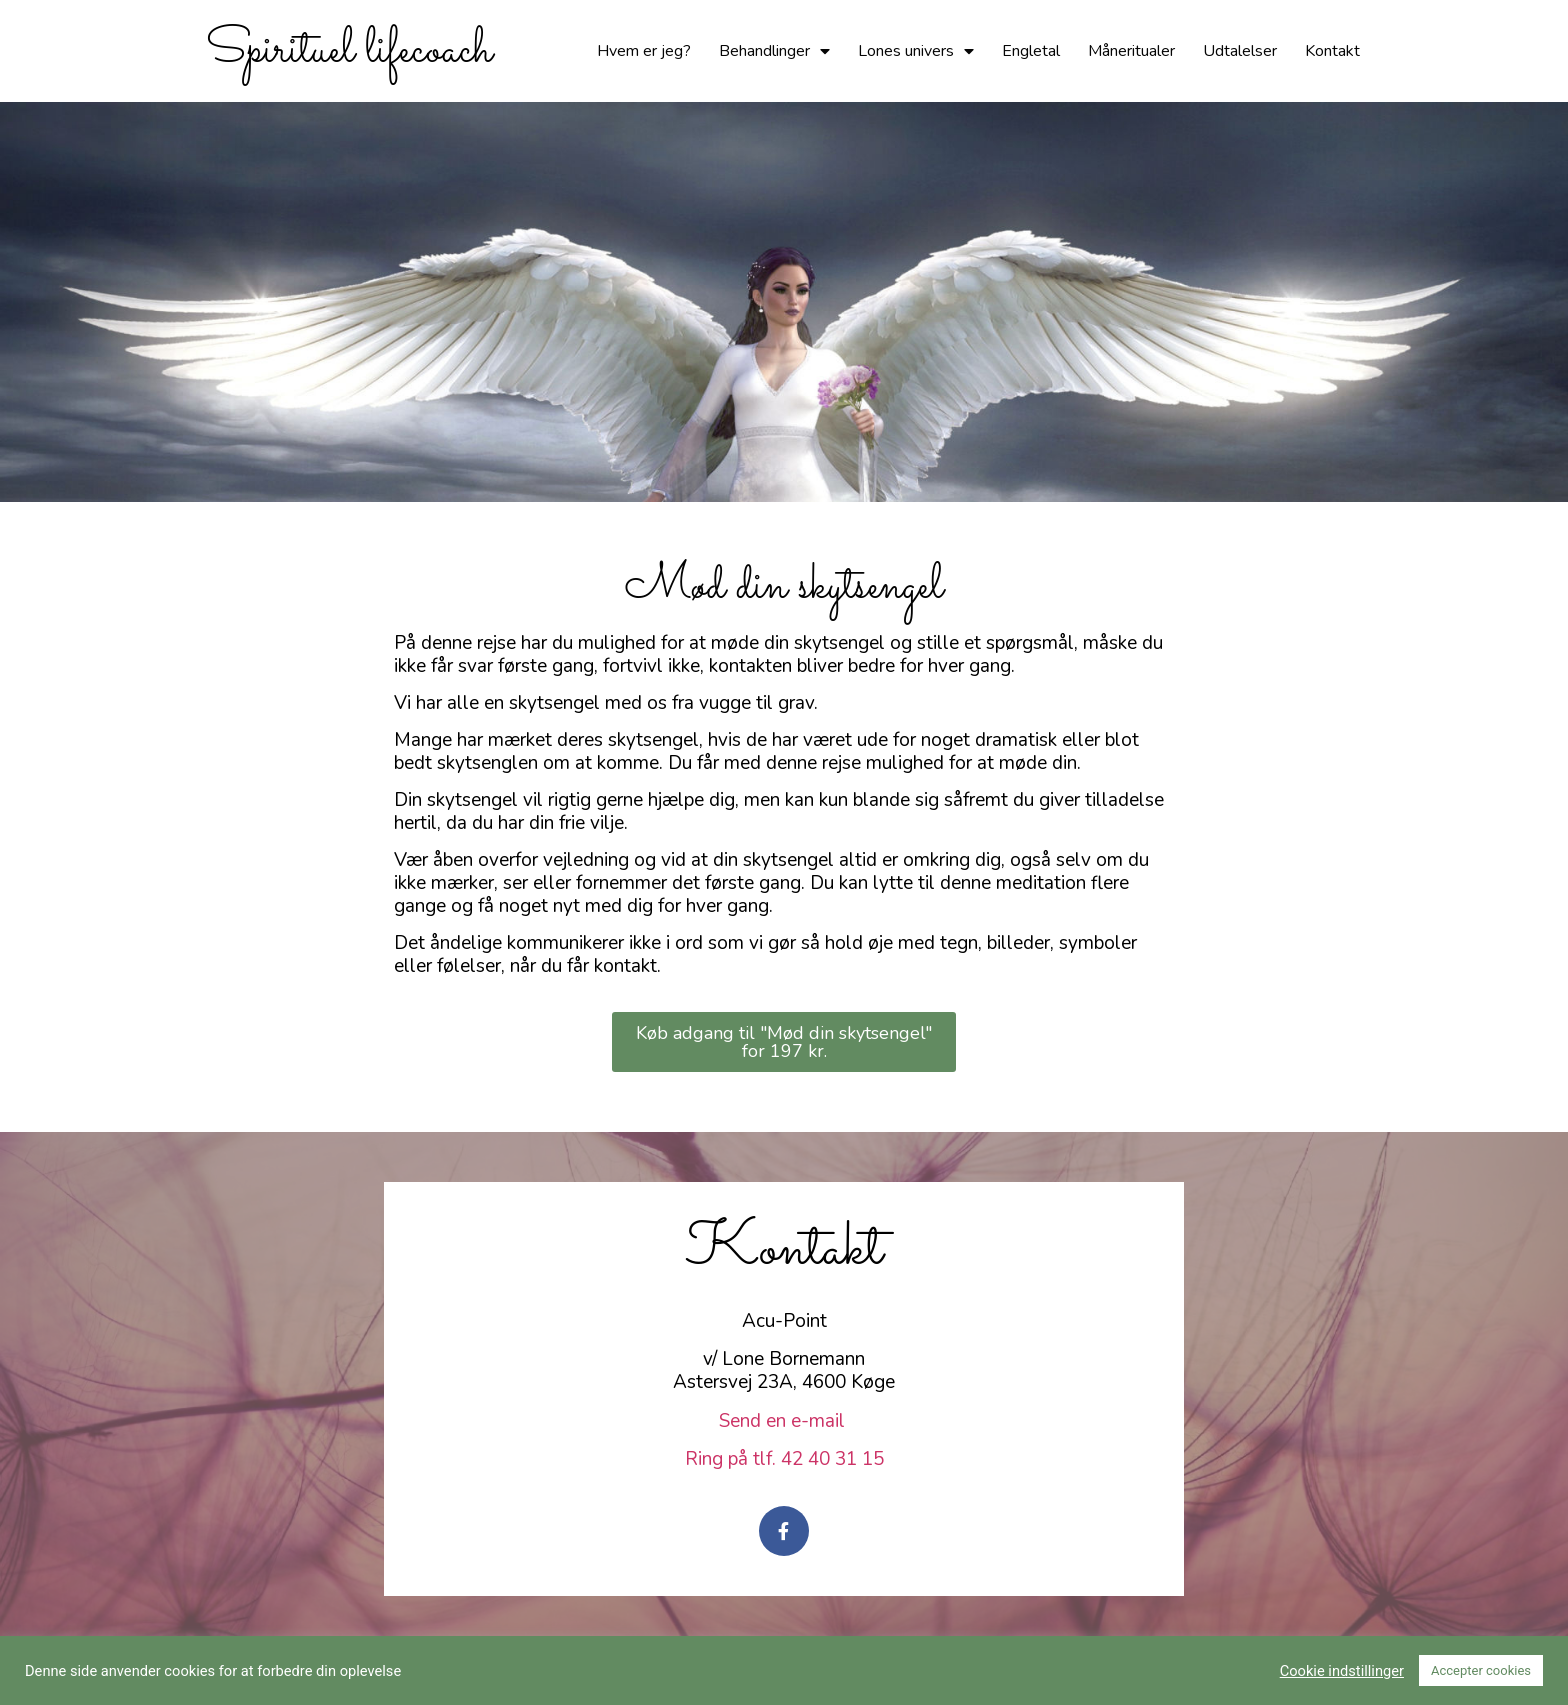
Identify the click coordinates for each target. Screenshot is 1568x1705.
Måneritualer (1131, 51)
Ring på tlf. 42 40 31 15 (784, 1459)
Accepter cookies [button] (1481, 1670)
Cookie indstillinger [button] (1342, 1671)
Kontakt (1332, 51)
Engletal (1031, 51)
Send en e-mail (784, 1421)
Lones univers (916, 51)
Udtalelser (1240, 51)
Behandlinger (774, 51)
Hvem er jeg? (644, 51)
